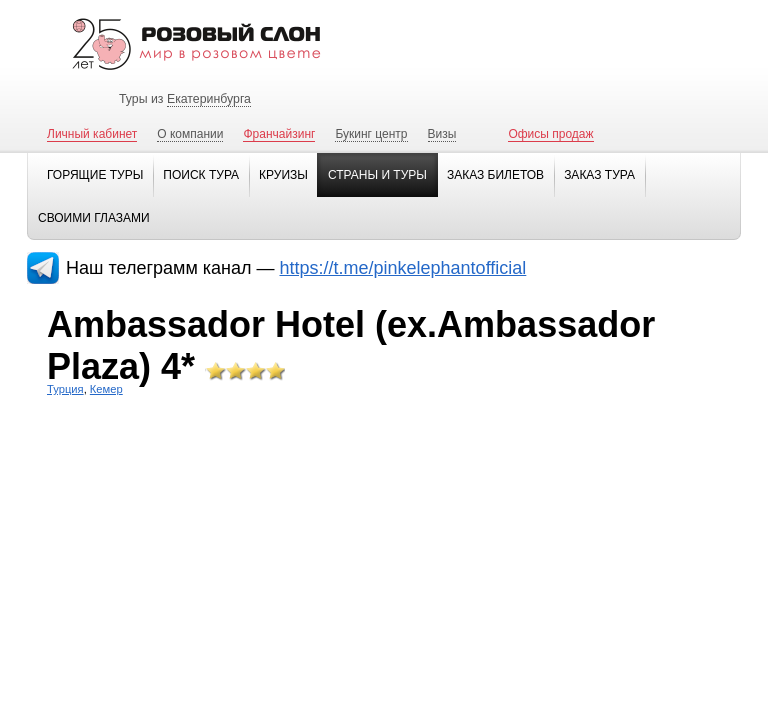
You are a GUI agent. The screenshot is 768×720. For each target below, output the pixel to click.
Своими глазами (94, 218)
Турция (65, 389)
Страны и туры (377, 175)
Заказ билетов (495, 175)
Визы (442, 134)
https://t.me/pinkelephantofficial (403, 268)
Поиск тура (201, 175)
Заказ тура (599, 175)
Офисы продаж (550, 134)
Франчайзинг (279, 134)
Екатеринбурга (209, 99)
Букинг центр (371, 134)
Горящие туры (95, 175)
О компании (190, 134)
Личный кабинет (92, 134)
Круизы (283, 175)
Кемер (106, 389)
